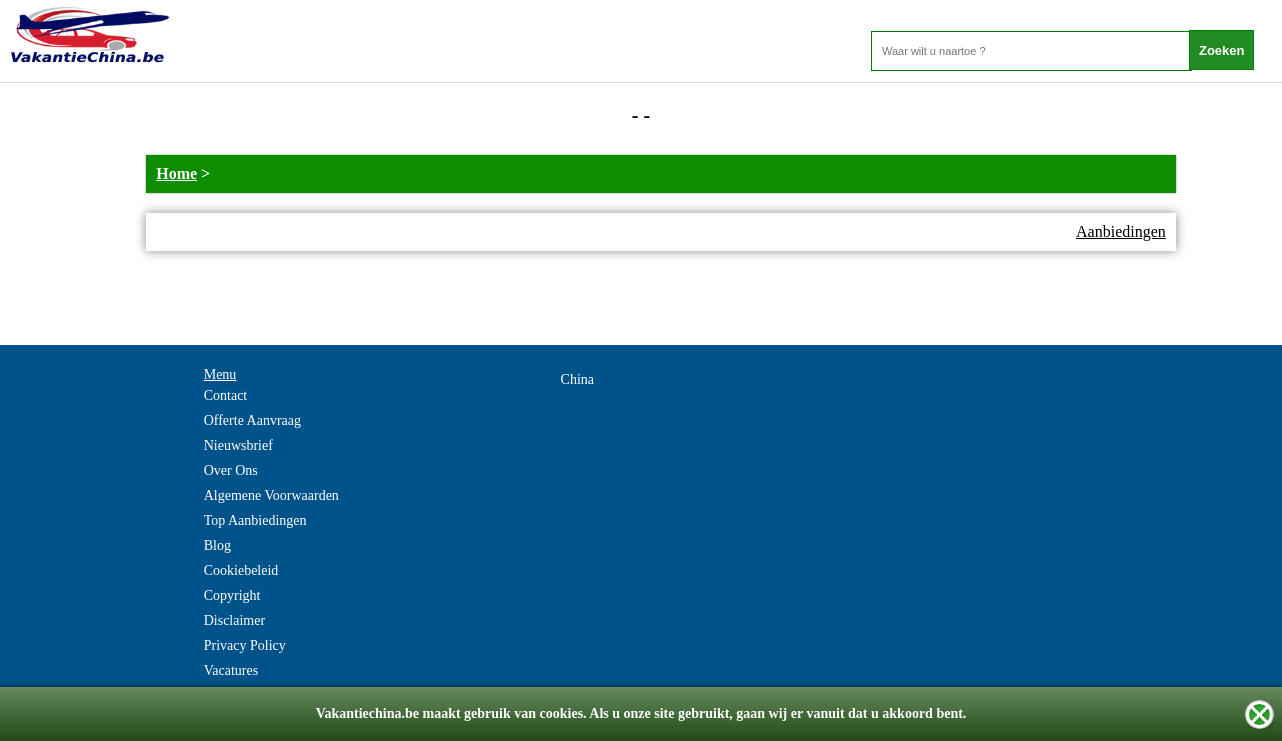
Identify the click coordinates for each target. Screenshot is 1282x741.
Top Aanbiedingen (255, 520)
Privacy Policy (245, 645)
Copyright (232, 595)
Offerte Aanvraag (252, 420)
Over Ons (231, 470)
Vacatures (231, 670)
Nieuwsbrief (238, 445)
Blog (217, 545)
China (577, 379)
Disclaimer (234, 620)
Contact (226, 395)
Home (176, 173)
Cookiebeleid (241, 570)
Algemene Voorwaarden (271, 495)
